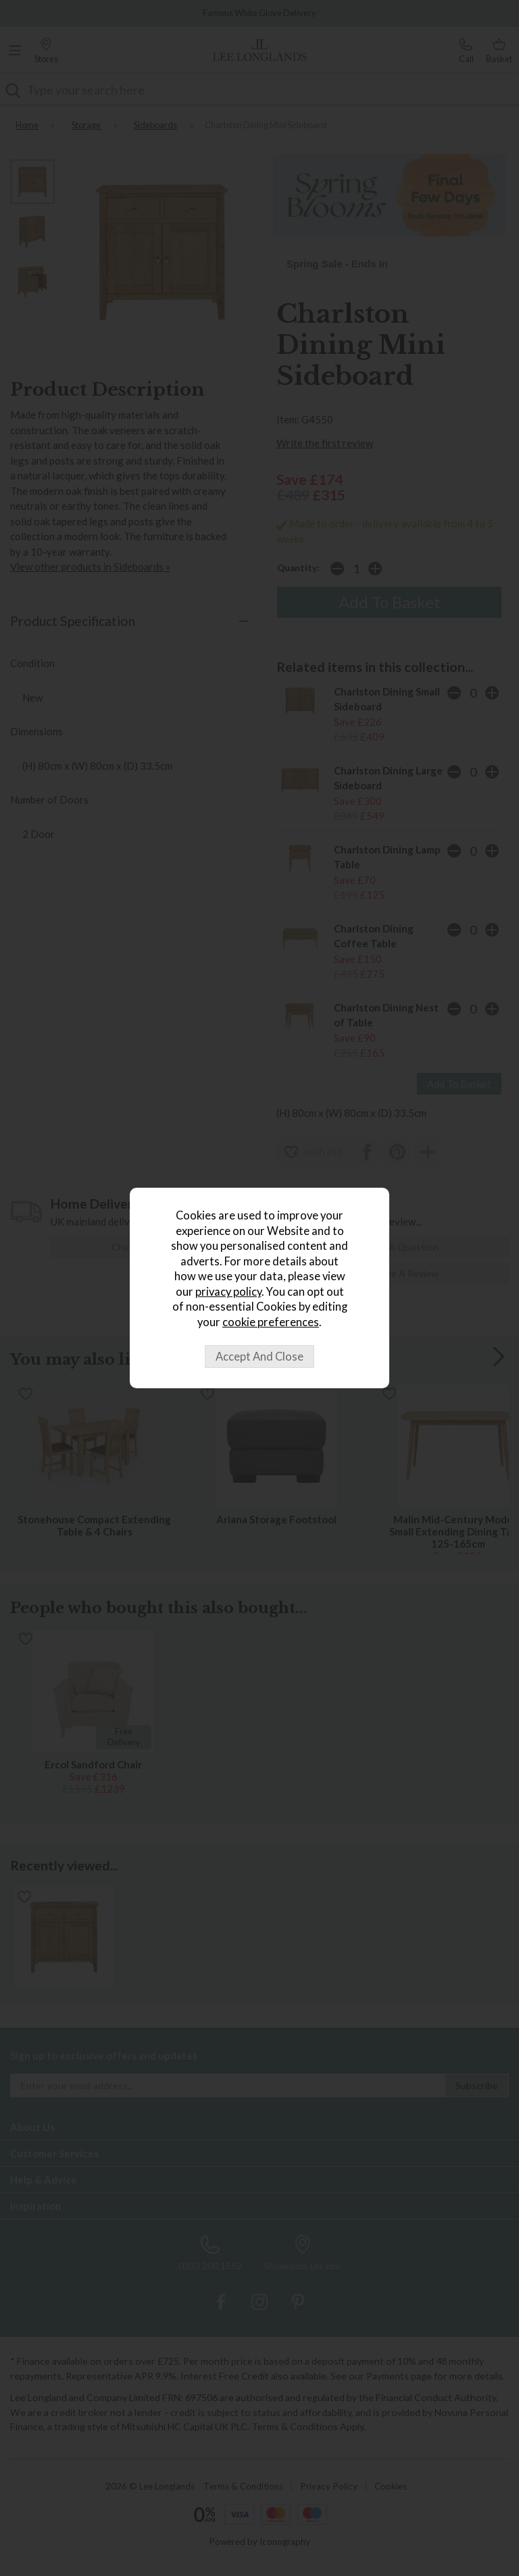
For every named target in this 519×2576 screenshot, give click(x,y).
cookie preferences (270, 1322)
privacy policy (228, 1291)
